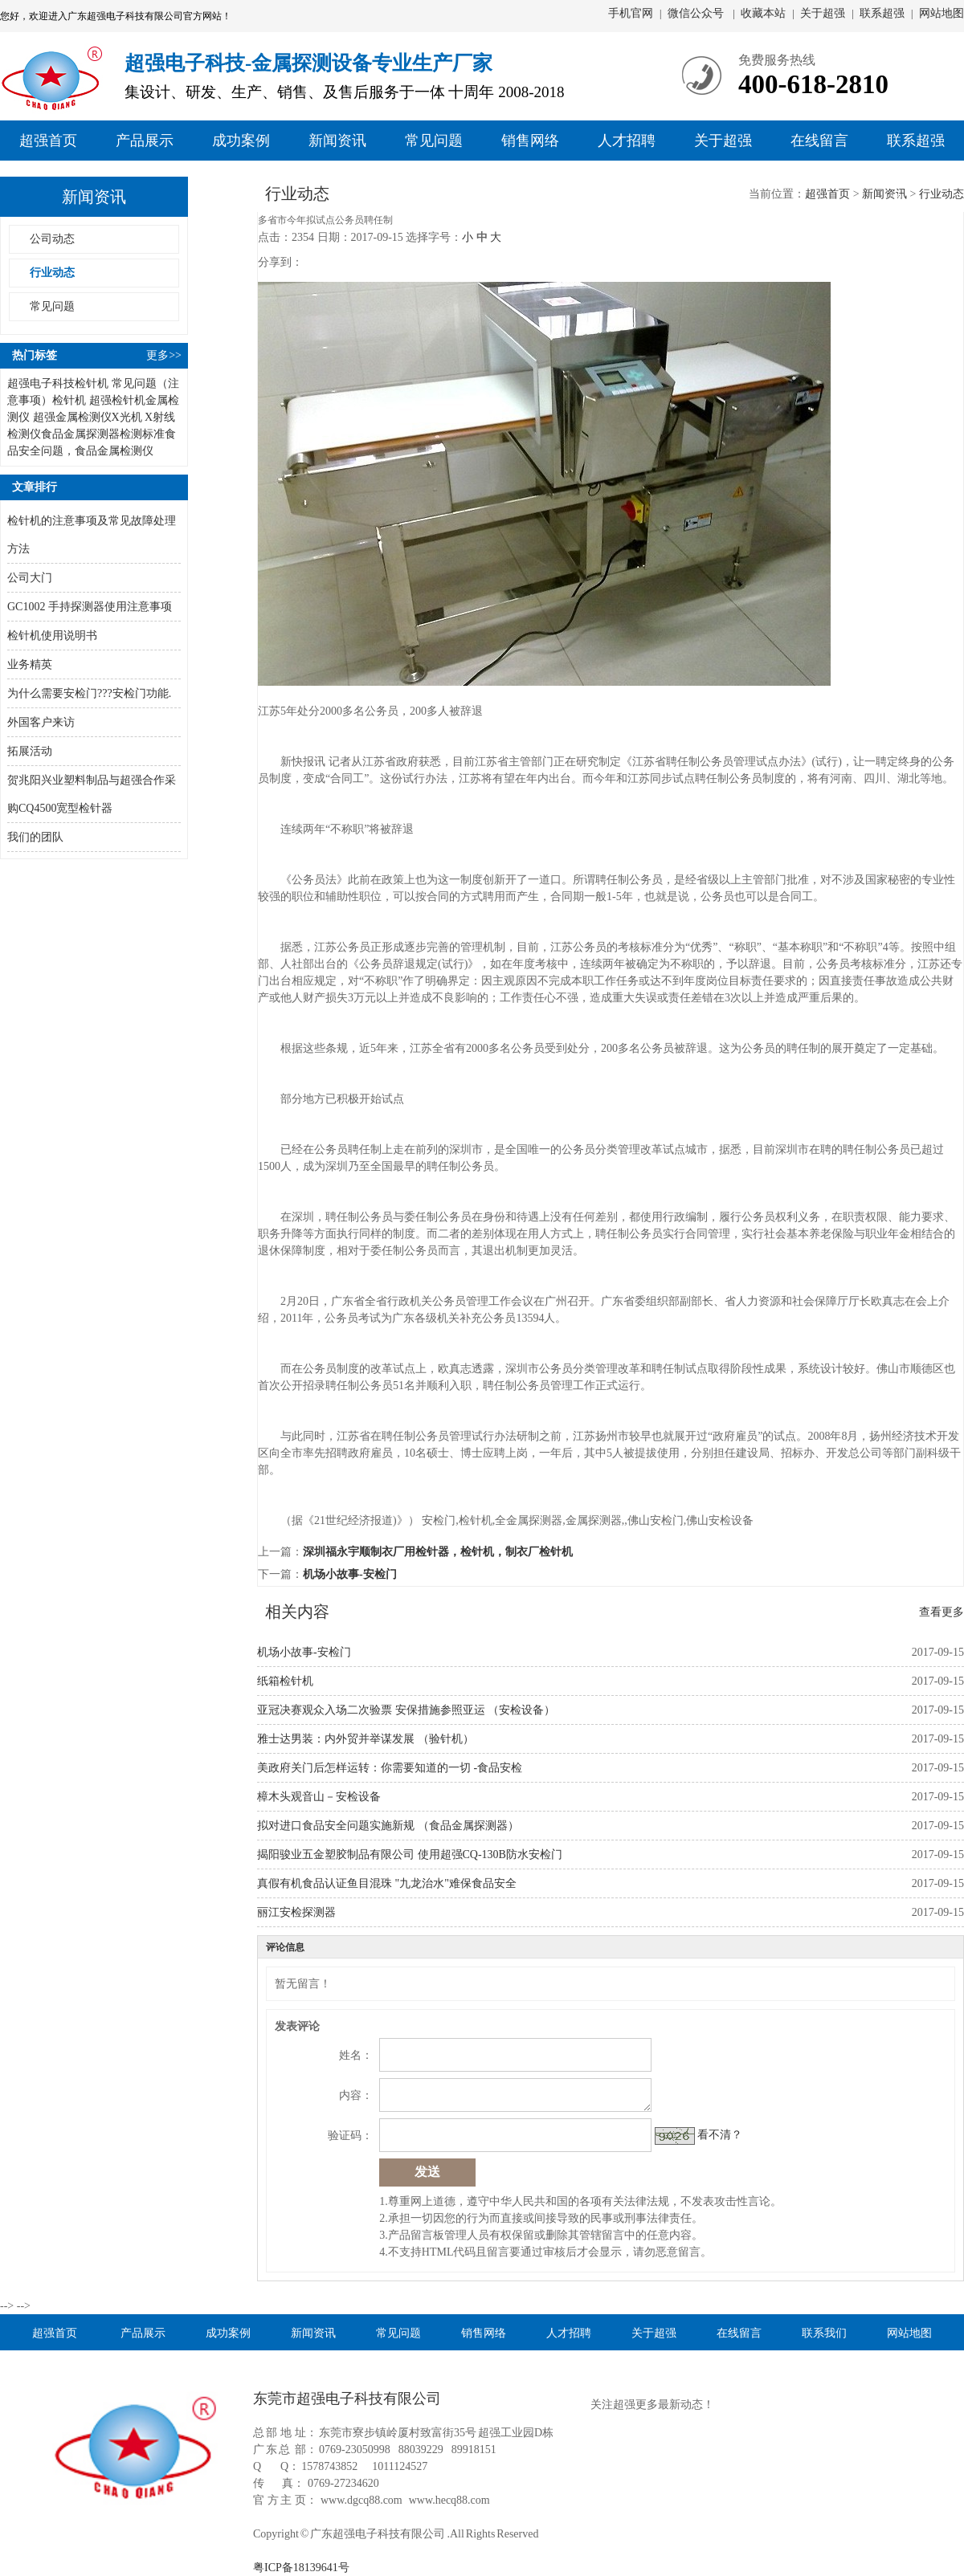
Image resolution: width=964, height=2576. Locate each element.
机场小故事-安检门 (350, 1574)
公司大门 (29, 578)
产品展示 (145, 140)
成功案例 (241, 140)
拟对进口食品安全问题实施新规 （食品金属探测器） (388, 1826)
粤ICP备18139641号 (301, 2568)
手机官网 (630, 13)
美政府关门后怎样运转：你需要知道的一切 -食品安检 (389, 1768)
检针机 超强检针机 (98, 400)
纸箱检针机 (285, 1681)
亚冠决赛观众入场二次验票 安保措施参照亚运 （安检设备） (406, 1710)
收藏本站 (763, 13)
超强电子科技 (41, 383)
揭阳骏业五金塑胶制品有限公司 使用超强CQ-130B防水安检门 (409, 1854)
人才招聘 (627, 140)
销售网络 (530, 140)
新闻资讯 (337, 140)
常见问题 (434, 140)
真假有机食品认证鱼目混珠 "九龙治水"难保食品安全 (387, 1883)
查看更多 (941, 1612)
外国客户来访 (41, 722)
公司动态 (52, 239)
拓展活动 (29, 751)
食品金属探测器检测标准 (103, 434)
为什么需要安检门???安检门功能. (89, 693)
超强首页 (48, 140)
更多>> (164, 355)
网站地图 (941, 13)
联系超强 (882, 13)
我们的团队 (35, 837)
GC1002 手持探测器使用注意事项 (89, 607)
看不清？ (719, 2135)
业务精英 (29, 664)
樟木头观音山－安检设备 (319, 1797)
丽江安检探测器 (296, 1912)
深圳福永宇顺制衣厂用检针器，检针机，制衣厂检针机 (438, 1552)
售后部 (909, 235)
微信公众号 (697, 13)
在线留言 (819, 140)
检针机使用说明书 (52, 636)
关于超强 (822, 13)
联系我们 (824, 2332)
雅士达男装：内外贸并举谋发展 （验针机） (365, 1739)
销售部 (909, 209)
